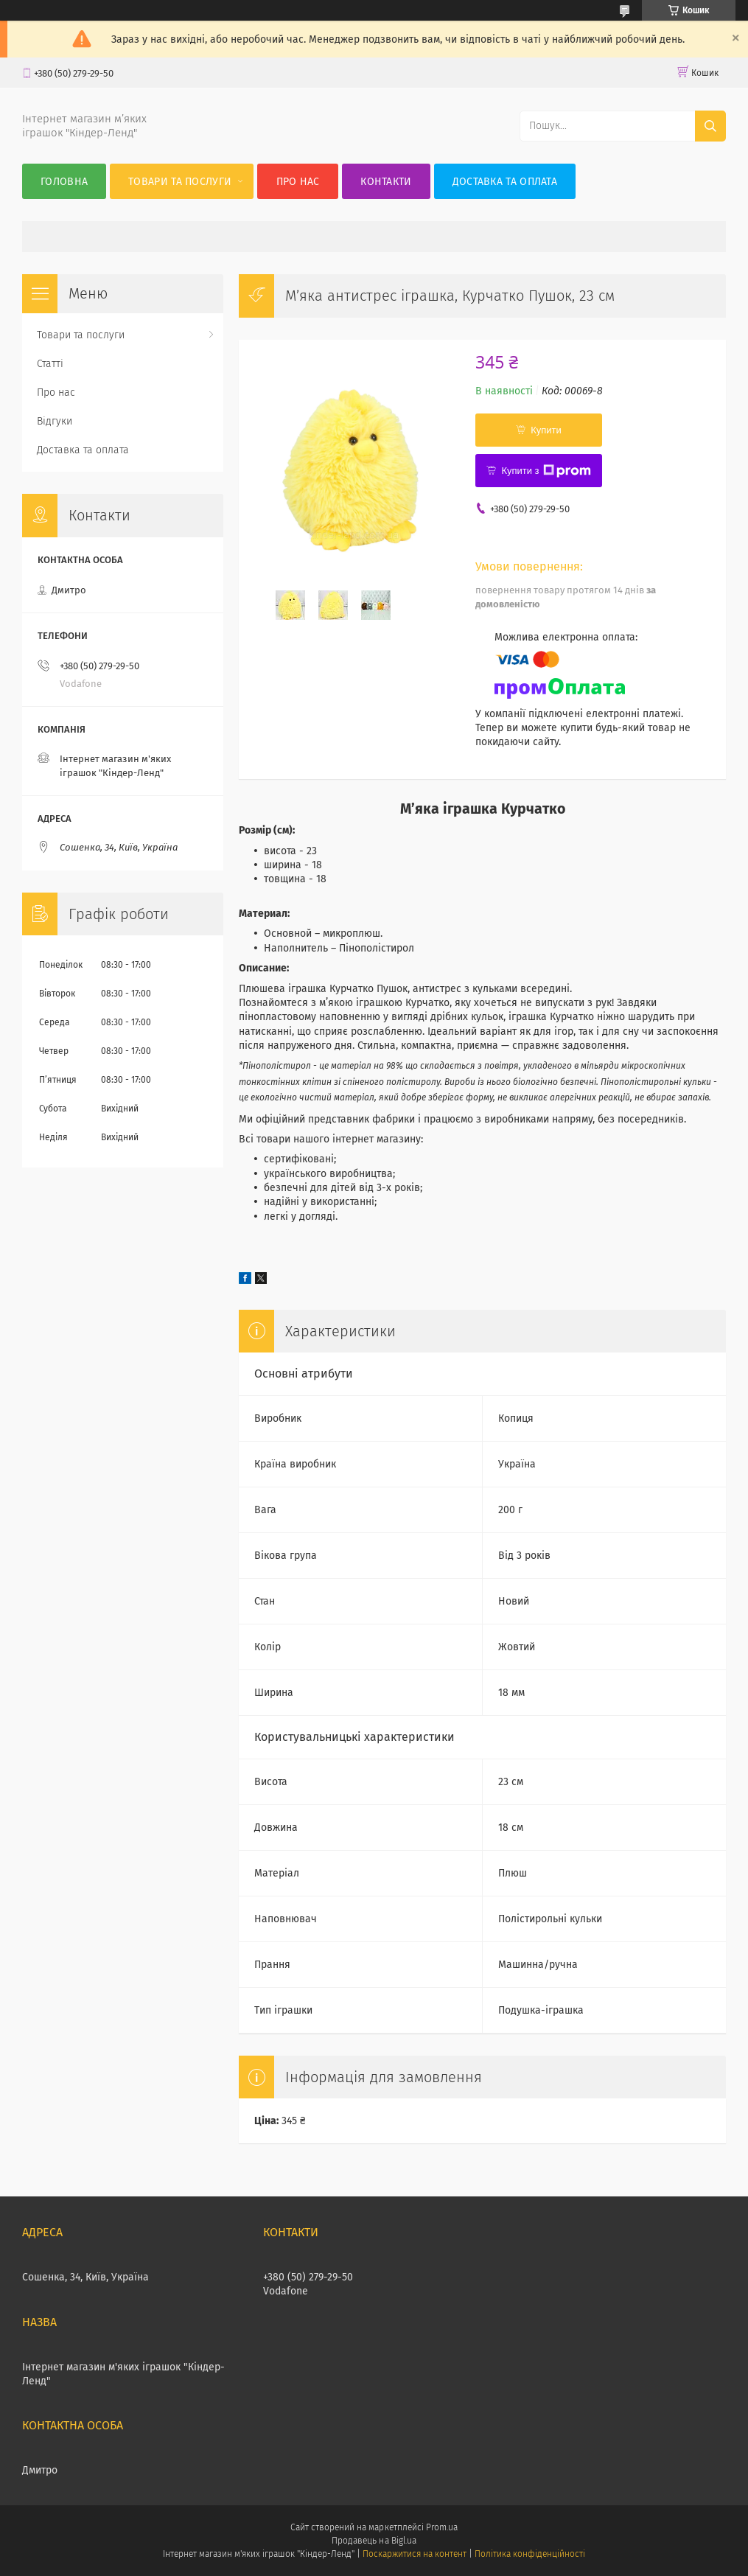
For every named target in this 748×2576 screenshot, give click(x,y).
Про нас (298, 181)
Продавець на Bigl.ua (374, 2540)
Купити (546, 430)
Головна (64, 181)
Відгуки (54, 421)
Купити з (545, 471)
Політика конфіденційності (530, 2554)
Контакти (385, 181)
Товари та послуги (179, 181)
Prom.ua (442, 2527)
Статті (50, 363)
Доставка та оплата (504, 181)
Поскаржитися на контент (414, 2554)
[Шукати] (710, 126)
